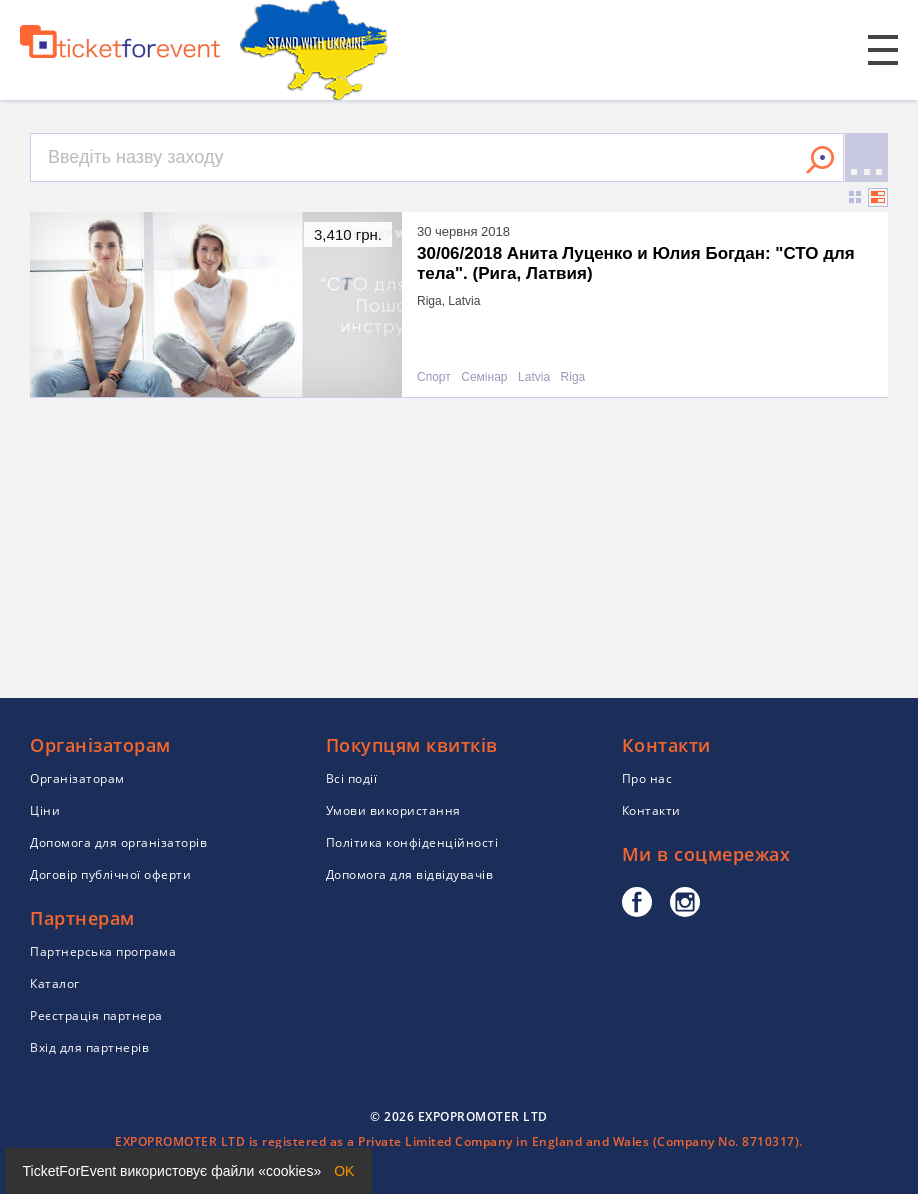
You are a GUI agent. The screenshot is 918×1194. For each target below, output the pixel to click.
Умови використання (393, 810)
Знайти (820, 160)
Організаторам (77, 778)
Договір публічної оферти (110, 874)
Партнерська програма (103, 951)
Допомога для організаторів (118, 842)
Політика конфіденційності (412, 842)
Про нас (647, 778)
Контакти (651, 810)
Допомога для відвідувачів (410, 874)
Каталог (55, 983)
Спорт (434, 377)
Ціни (45, 810)
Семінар (484, 377)
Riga (573, 377)
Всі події (352, 778)
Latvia (534, 377)
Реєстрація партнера (96, 1015)
